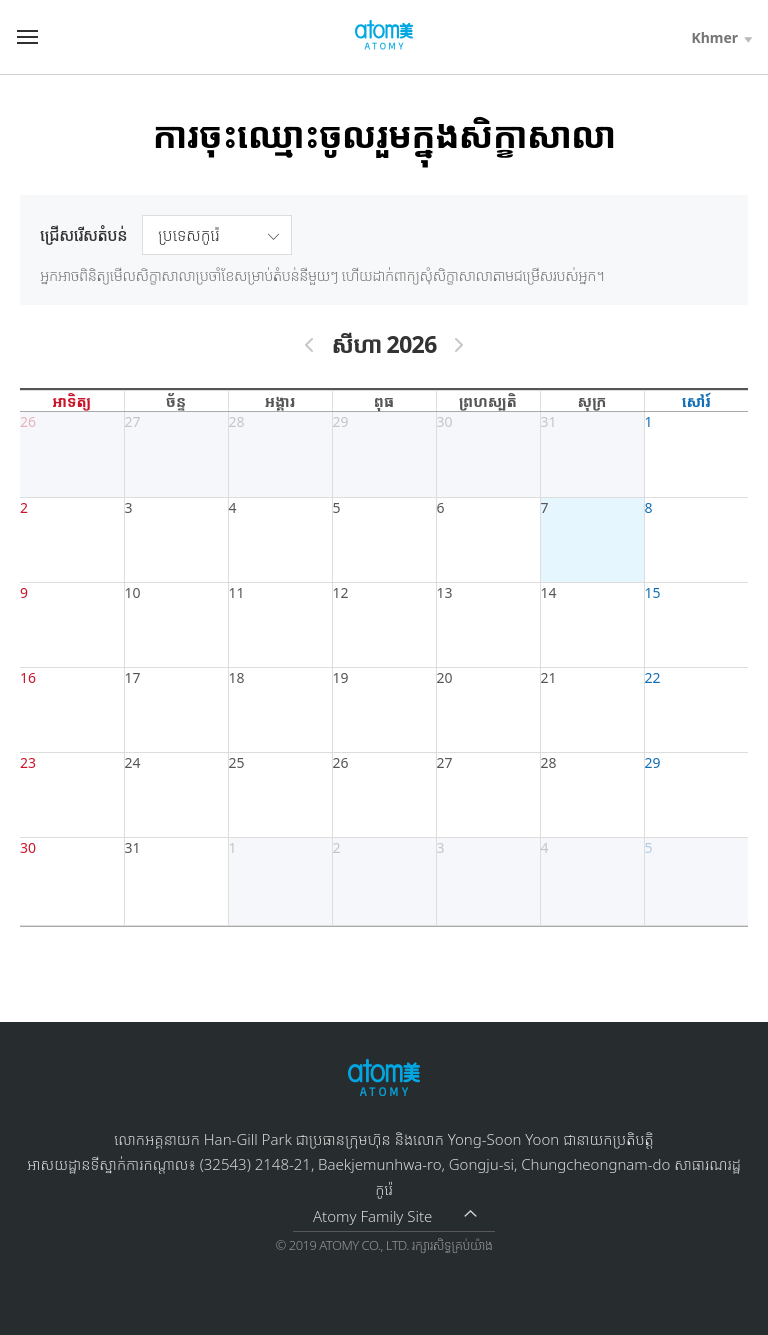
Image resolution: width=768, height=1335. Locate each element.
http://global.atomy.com (384, 35)
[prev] (309, 344)
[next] (458, 344)
